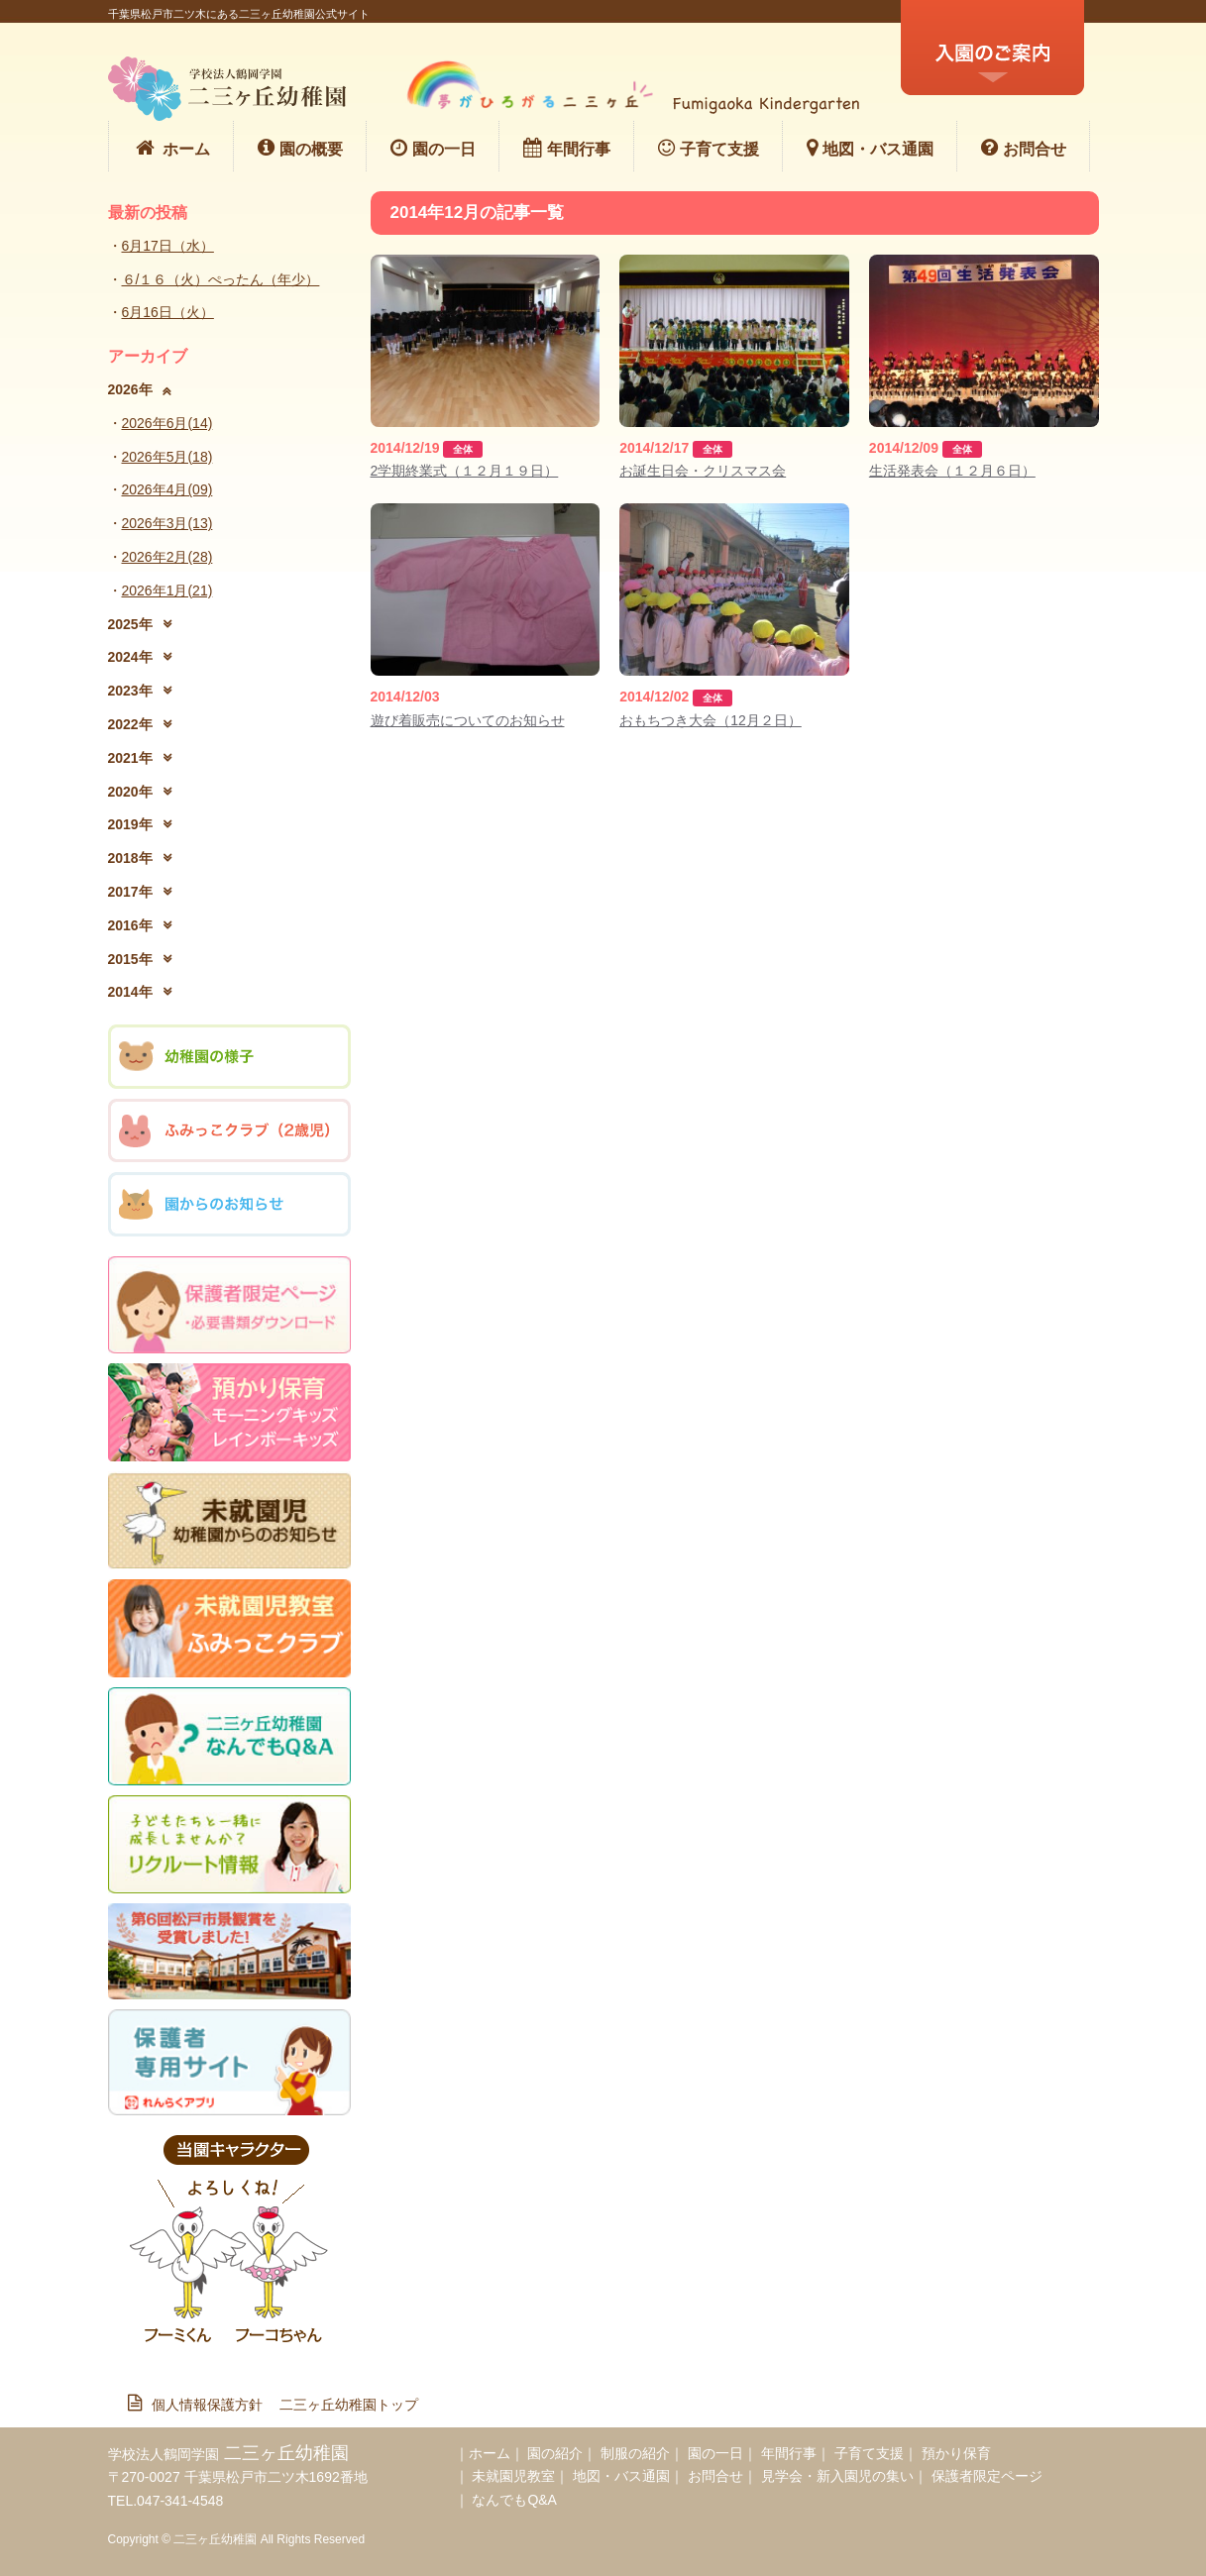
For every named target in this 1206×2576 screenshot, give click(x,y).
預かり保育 (956, 2453)
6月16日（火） (168, 312)
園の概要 (300, 148)
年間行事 (566, 148)
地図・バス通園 (870, 148)
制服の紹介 (635, 2453)
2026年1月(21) (167, 590)
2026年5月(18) (167, 457)
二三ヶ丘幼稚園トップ (348, 2405)
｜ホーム (482, 2453)
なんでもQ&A (514, 2500)
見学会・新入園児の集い (837, 2476)
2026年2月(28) (167, 557)
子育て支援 (708, 148)
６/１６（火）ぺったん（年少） (221, 279)
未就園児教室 (513, 2476)
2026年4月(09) (167, 489)
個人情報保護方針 (202, 2405)
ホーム (172, 148)
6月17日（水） (168, 246)
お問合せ (1023, 148)
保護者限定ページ (987, 2476)
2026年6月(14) (167, 423)
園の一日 (433, 148)
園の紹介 (555, 2453)
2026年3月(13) (167, 523)
